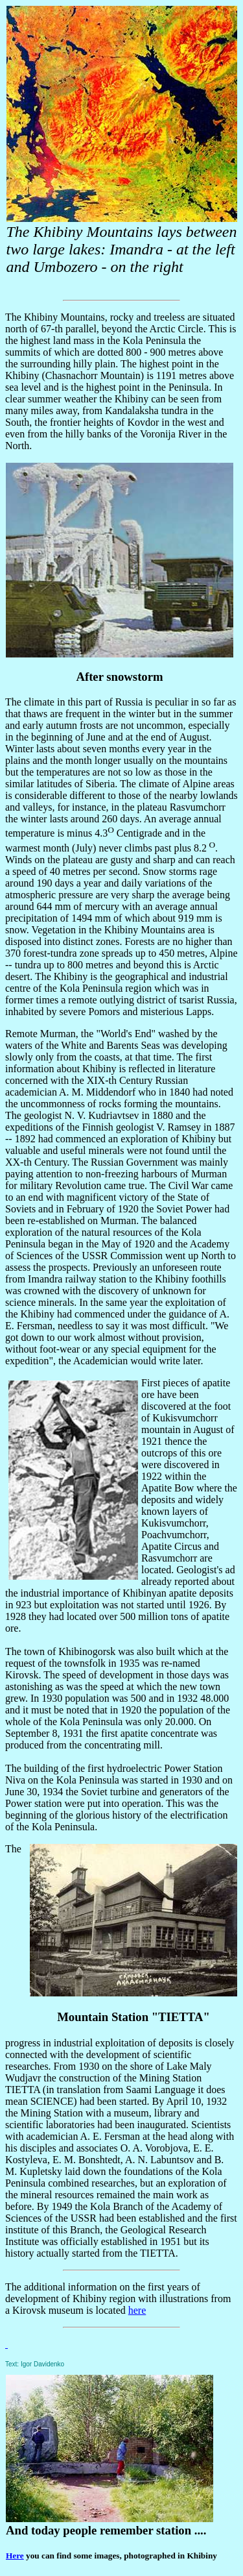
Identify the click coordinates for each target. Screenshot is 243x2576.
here (137, 2310)
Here (15, 2555)
